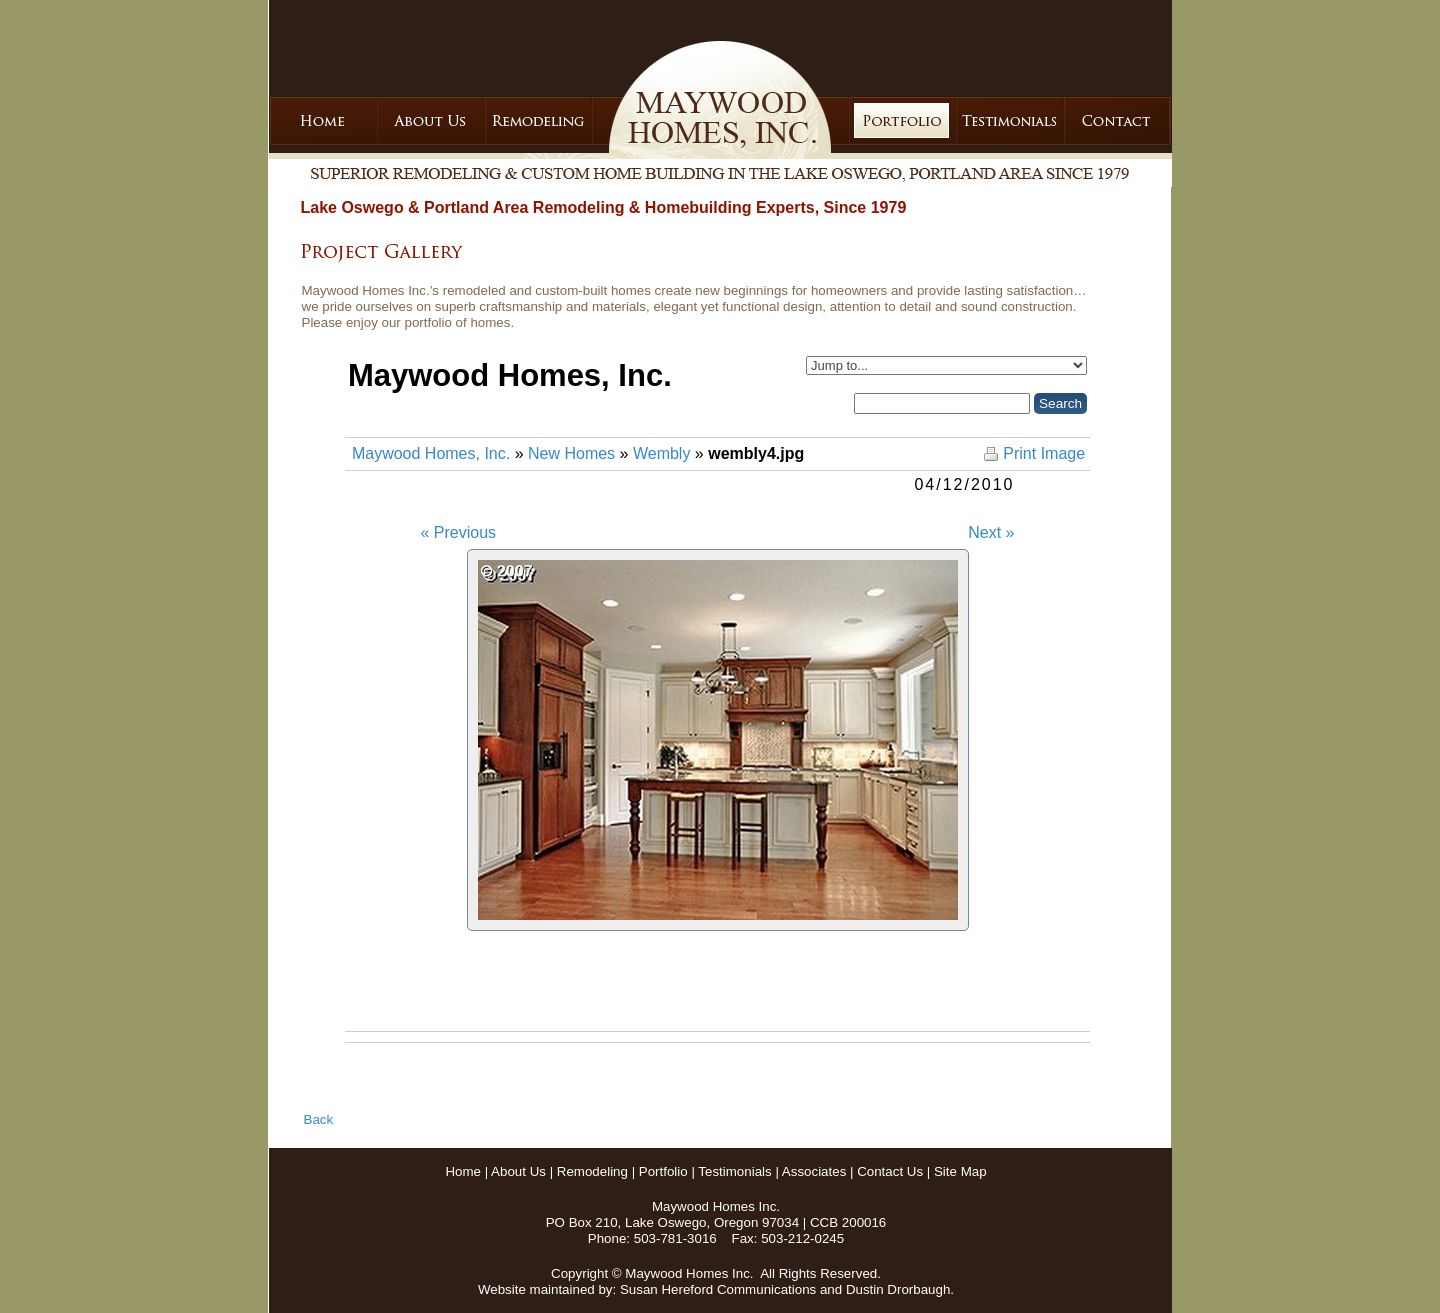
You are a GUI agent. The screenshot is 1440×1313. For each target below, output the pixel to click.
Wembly (662, 453)
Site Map (960, 1171)
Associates (814, 1171)
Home (463, 1171)
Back (319, 1119)
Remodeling (592, 1171)
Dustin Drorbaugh (898, 1289)
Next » (991, 532)
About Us (518, 1171)
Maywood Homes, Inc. (431, 453)
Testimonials (734, 1171)
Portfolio (663, 1171)
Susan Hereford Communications (718, 1289)
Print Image (1044, 453)
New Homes (571, 453)
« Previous (459, 532)
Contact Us (890, 1171)
